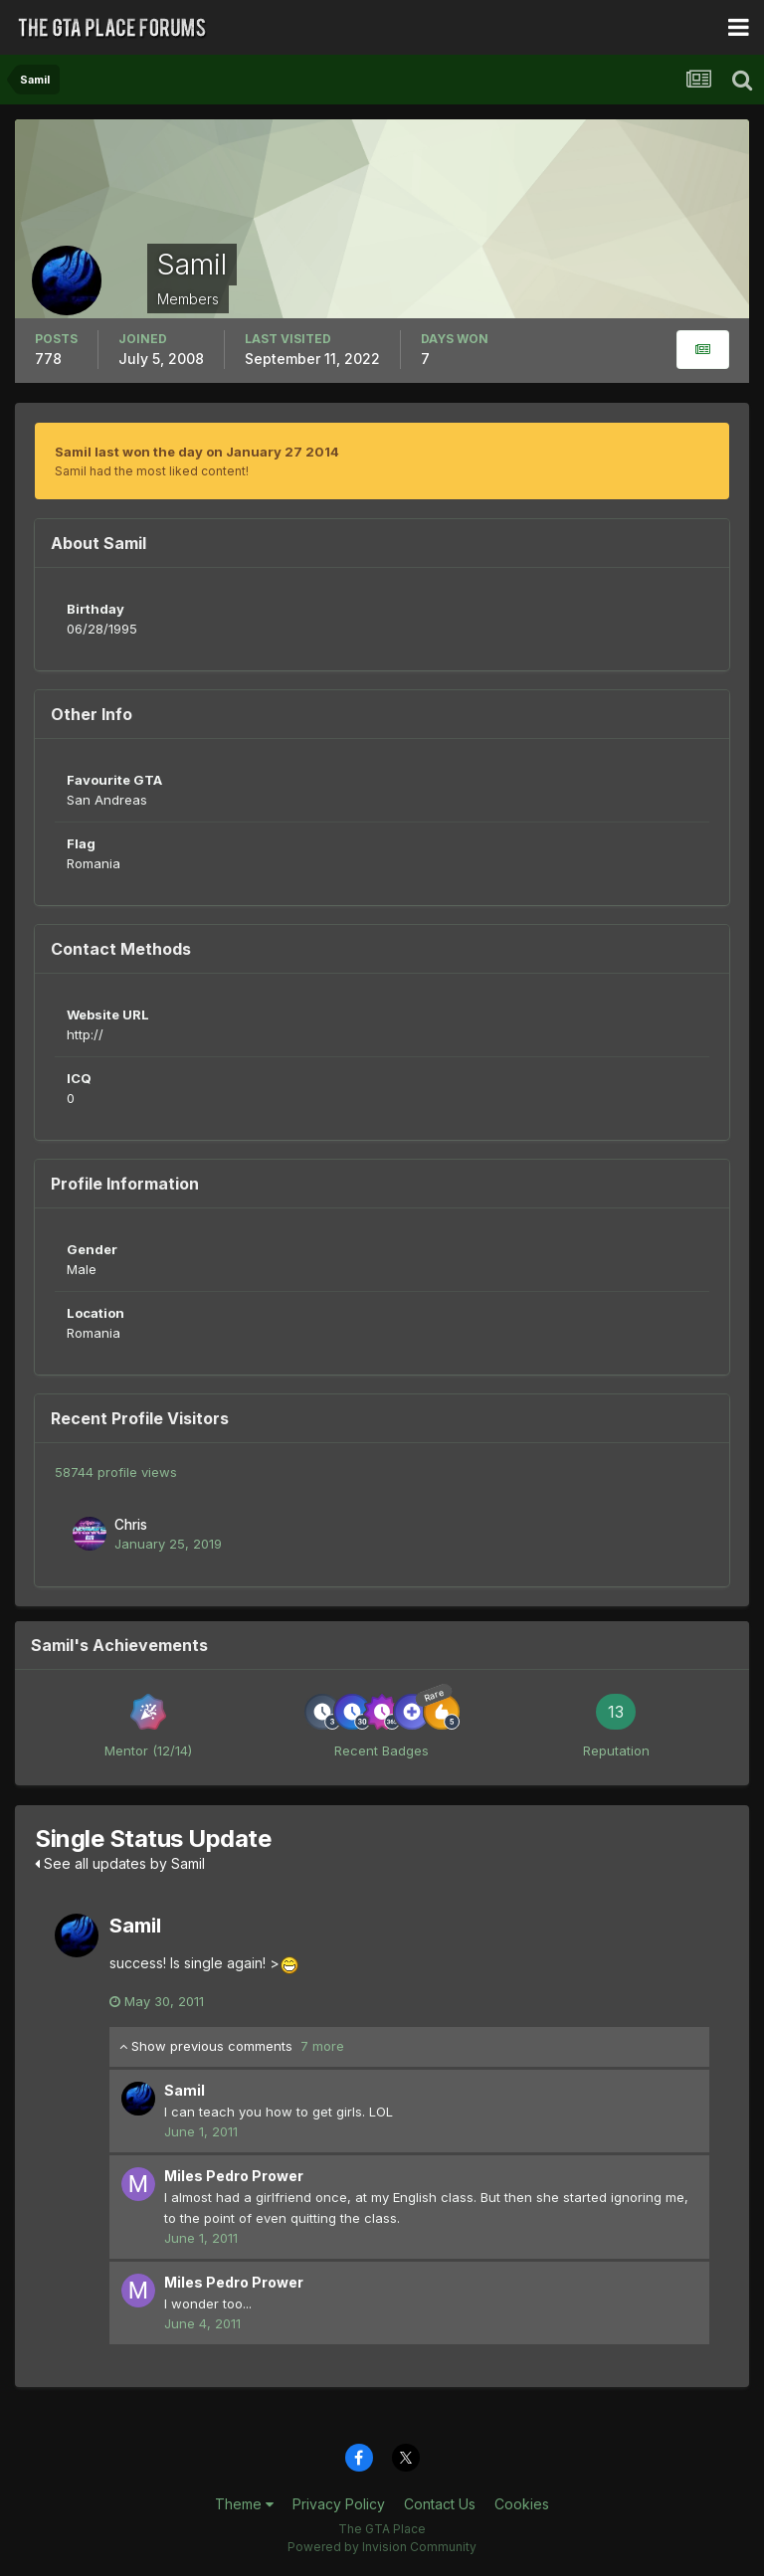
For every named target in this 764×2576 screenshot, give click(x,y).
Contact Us (440, 2503)
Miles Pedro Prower (233, 2175)
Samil (135, 1925)
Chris (130, 1525)
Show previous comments (231, 2046)
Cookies (521, 2503)
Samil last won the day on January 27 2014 (197, 452)
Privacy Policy (338, 2503)
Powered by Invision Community (382, 2546)
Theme (244, 2503)
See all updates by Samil (120, 1863)
